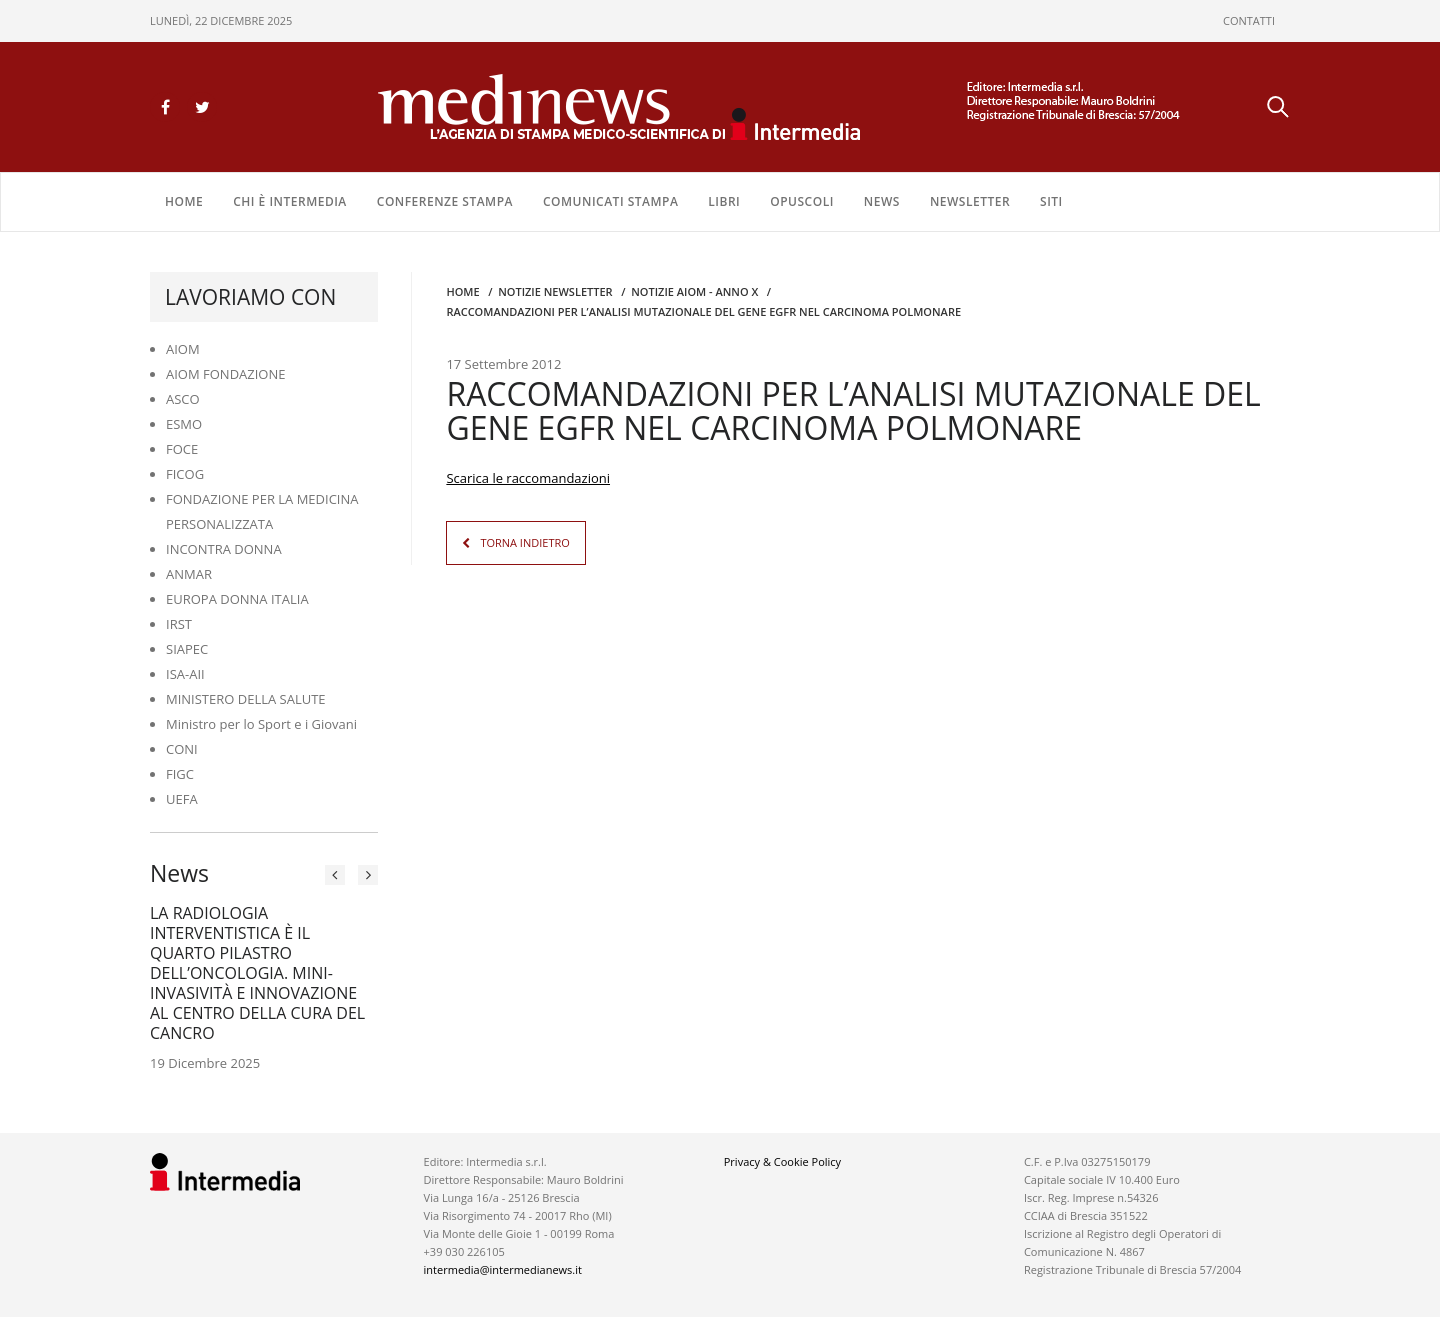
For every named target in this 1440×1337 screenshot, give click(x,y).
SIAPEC (187, 649)
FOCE (182, 449)
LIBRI (724, 201)
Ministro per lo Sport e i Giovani (261, 724)
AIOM (183, 349)
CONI (182, 749)
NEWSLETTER (970, 201)
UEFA (182, 799)
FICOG (185, 474)
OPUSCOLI (802, 201)
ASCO (183, 399)
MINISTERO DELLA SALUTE (246, 699)
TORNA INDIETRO (524, 542)
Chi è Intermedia (290, 201)
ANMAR (189, 574)
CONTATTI (1249, 20)
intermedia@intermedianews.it (503, 1269)
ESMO (184, 424)
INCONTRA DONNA (224, 549)
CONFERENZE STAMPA (445, 201)
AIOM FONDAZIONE (226, 374)
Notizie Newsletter (555, 291)
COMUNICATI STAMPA (610, 201)
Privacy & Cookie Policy (782, 1161)
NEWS (882, 201)
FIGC (180, 774)
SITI (1051, 201)
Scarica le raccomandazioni (528, 478)
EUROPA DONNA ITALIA (237, 599)
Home (184, 201)
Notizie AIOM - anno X (694, 291)
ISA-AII (185, 674)
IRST (179, 624)
